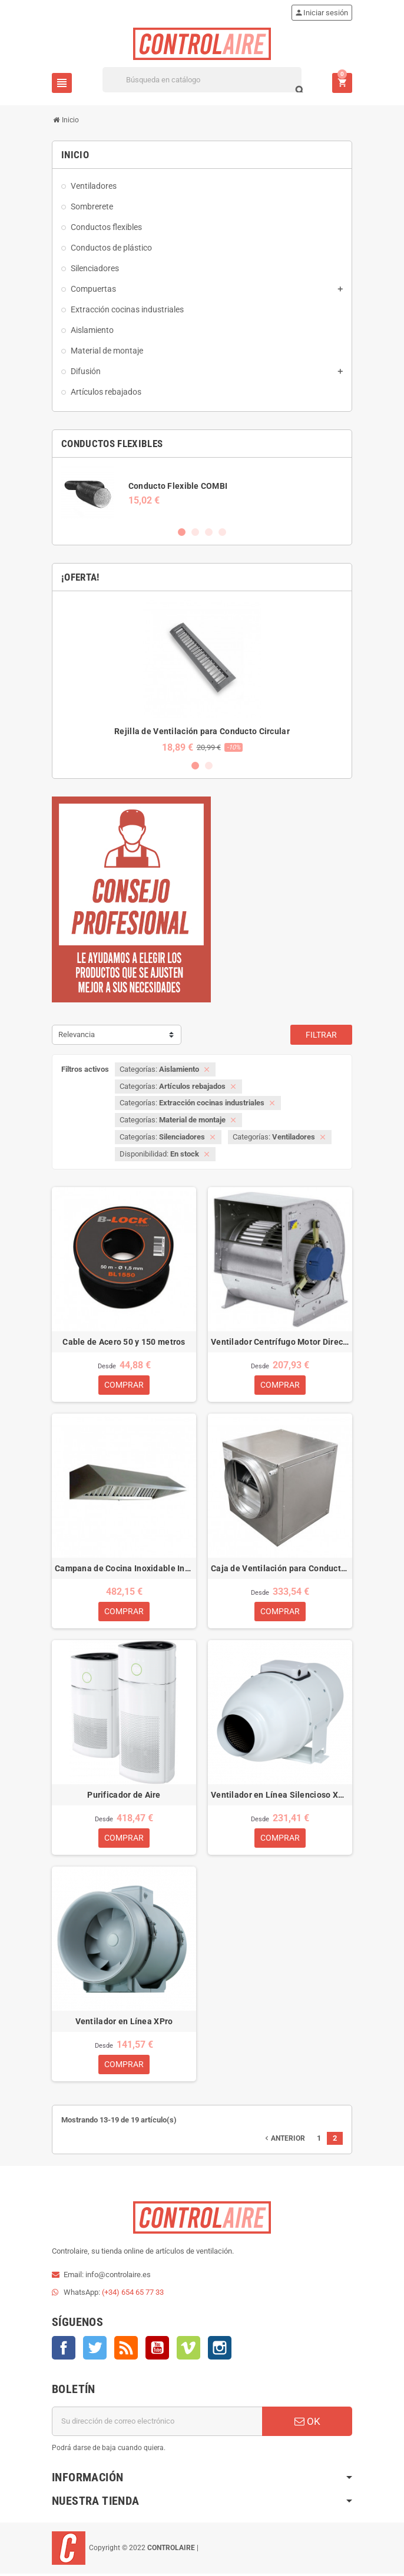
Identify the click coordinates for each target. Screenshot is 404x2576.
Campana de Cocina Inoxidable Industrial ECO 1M (124, 1569)
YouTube (157, 2350)
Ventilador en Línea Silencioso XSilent (280, 1796)
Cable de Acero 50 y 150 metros (123, 1342)
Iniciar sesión (321, 12)
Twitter (95, 2350)
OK (307, 2424)
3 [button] (209, 532)
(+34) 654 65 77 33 (133, 2294)
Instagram (219, 2350)
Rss (126, 2350)
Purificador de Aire (123, 1796)
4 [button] (222, 532)
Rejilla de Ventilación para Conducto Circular (202, 731)
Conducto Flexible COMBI (177, 486)
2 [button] (195, 532)
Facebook (63, 2350)
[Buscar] (202, 79)
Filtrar (321, 1034)
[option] (202, 492)
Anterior (284, 2141)
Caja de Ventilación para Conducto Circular (280, 1569)
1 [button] (182, 532)
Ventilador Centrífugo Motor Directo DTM (280, 1342)
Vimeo (188, 2350)
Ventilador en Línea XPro (124, 2023)
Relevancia (76, 1034)
